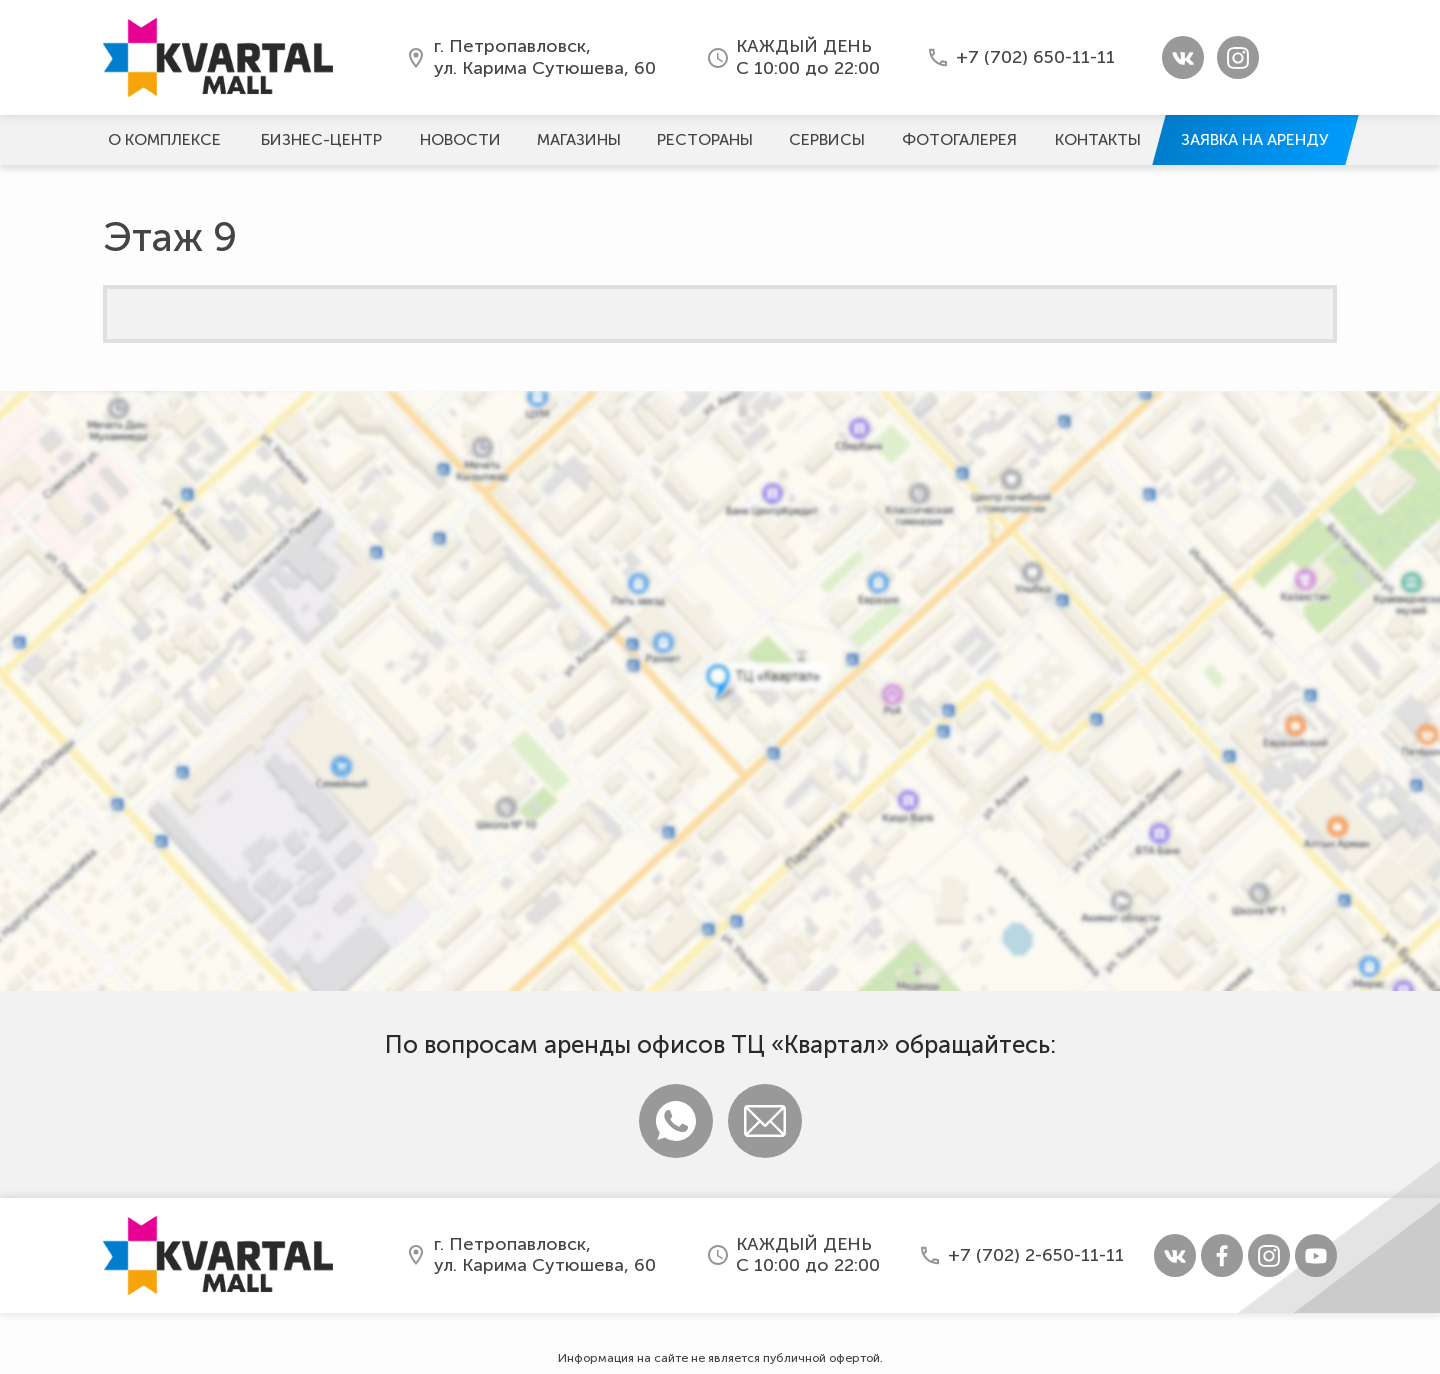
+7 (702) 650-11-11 (1035, 57)
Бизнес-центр (321, 139)
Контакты (1098, 139)
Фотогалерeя (959, 139)
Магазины (579, 139)
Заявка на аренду (1255, 139)
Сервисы (827, 139)
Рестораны (705, 139)
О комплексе (164, 139)
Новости (460, 139)
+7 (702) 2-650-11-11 (1036, 1255)
